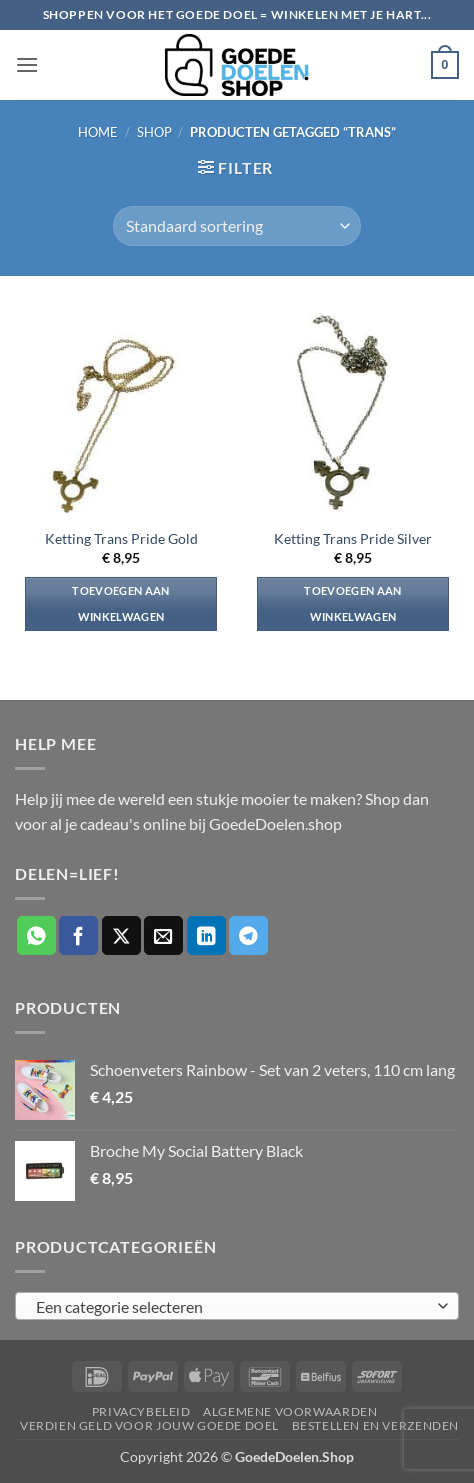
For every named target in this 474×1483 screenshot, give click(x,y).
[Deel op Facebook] (78, 935)
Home (98, 132)
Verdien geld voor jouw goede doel (149, 1425)
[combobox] (237, 1306)
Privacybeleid (141, 1411)
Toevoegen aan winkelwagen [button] (120, 603)
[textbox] (232, 1307)
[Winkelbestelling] (237, 226)
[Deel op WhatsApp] (36, 935)
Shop (154, 132)
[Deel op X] (121, 935)
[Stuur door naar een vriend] (163, 935)
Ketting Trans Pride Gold (121, 539)
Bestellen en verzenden (375, 1425)
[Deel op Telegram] (248, 935)
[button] (27, 64)
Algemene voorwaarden (290, 1411)
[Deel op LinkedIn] (206, 935)
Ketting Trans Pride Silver (353, 539)
